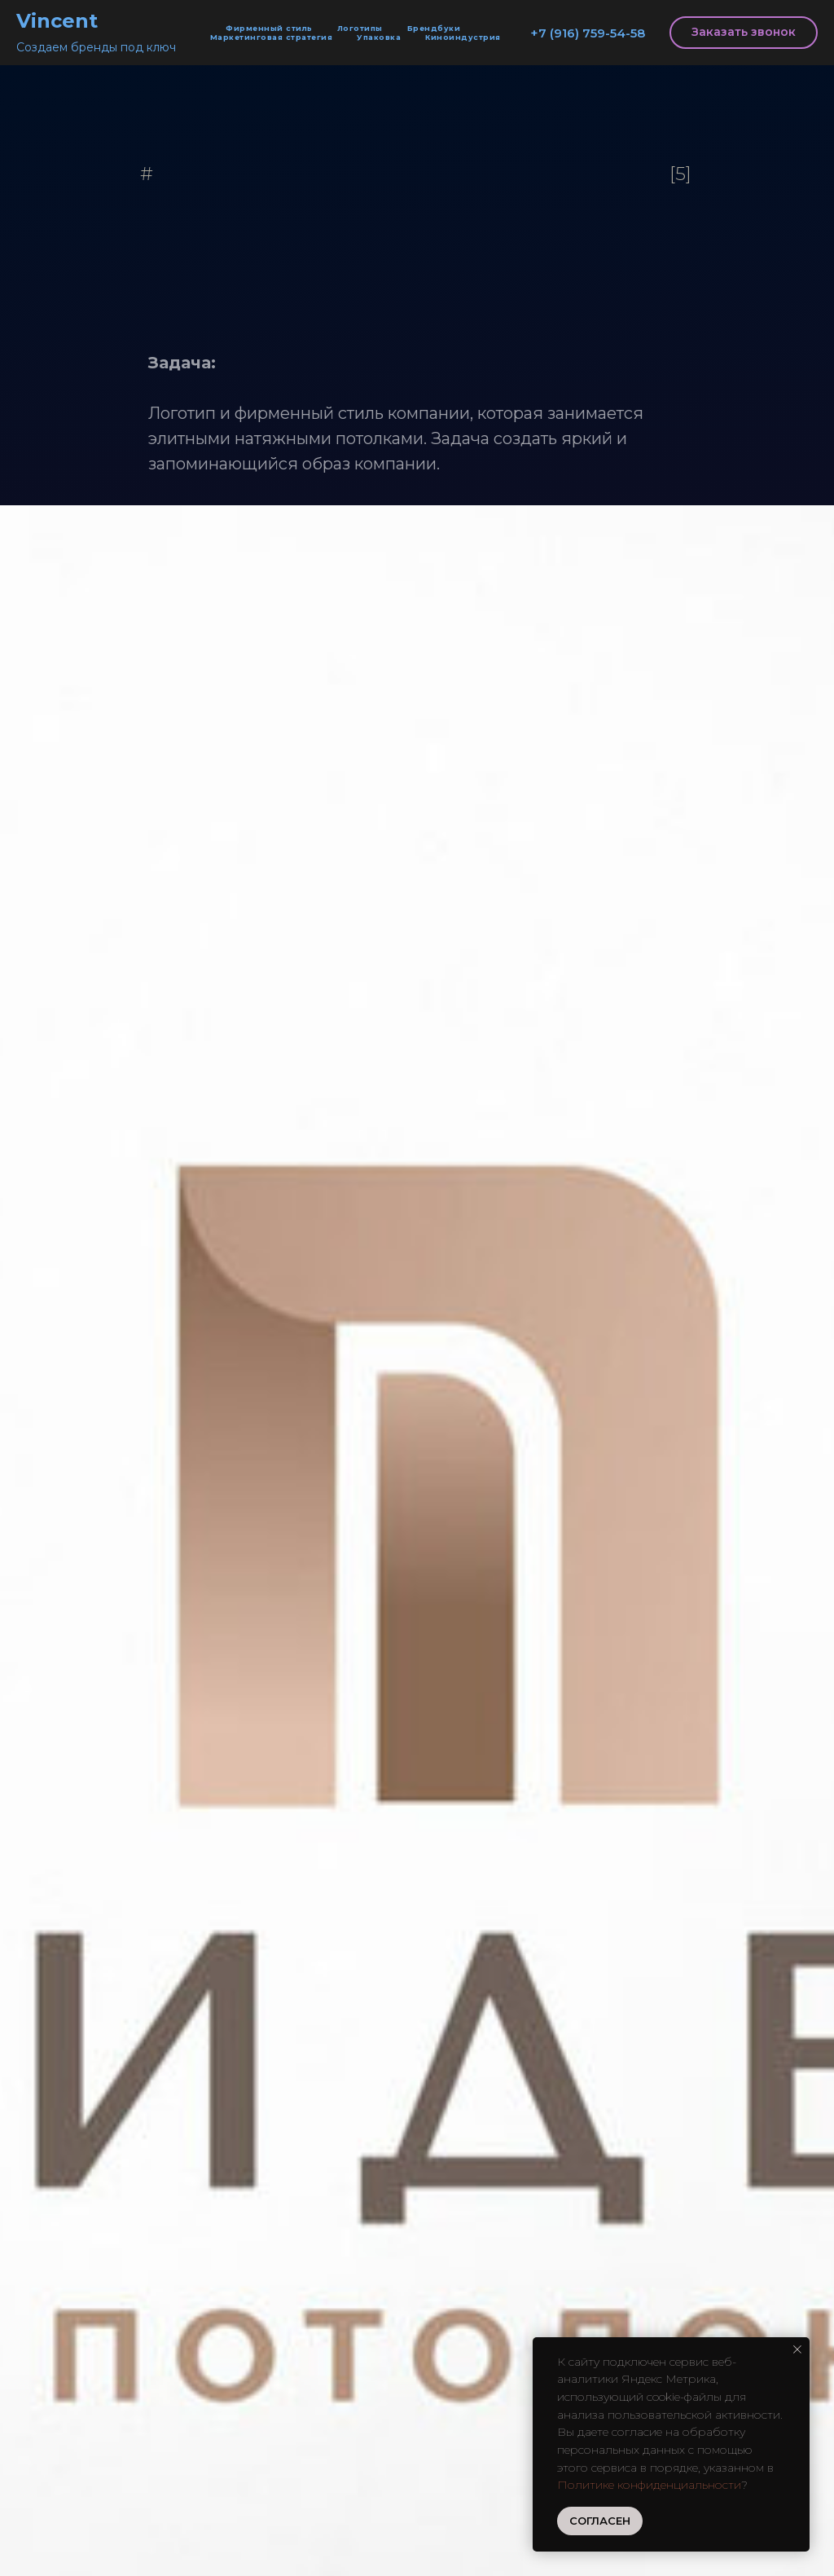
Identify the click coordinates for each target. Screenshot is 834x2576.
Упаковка (379, 37)
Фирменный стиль (269, 28)
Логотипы (360, 28)
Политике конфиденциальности (649, 2484)
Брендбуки (434, 28)
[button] (743, 32)
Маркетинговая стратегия (271, 37)
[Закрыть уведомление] (797, 2349)
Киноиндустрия (463, 37)
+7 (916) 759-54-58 (587, 33)
